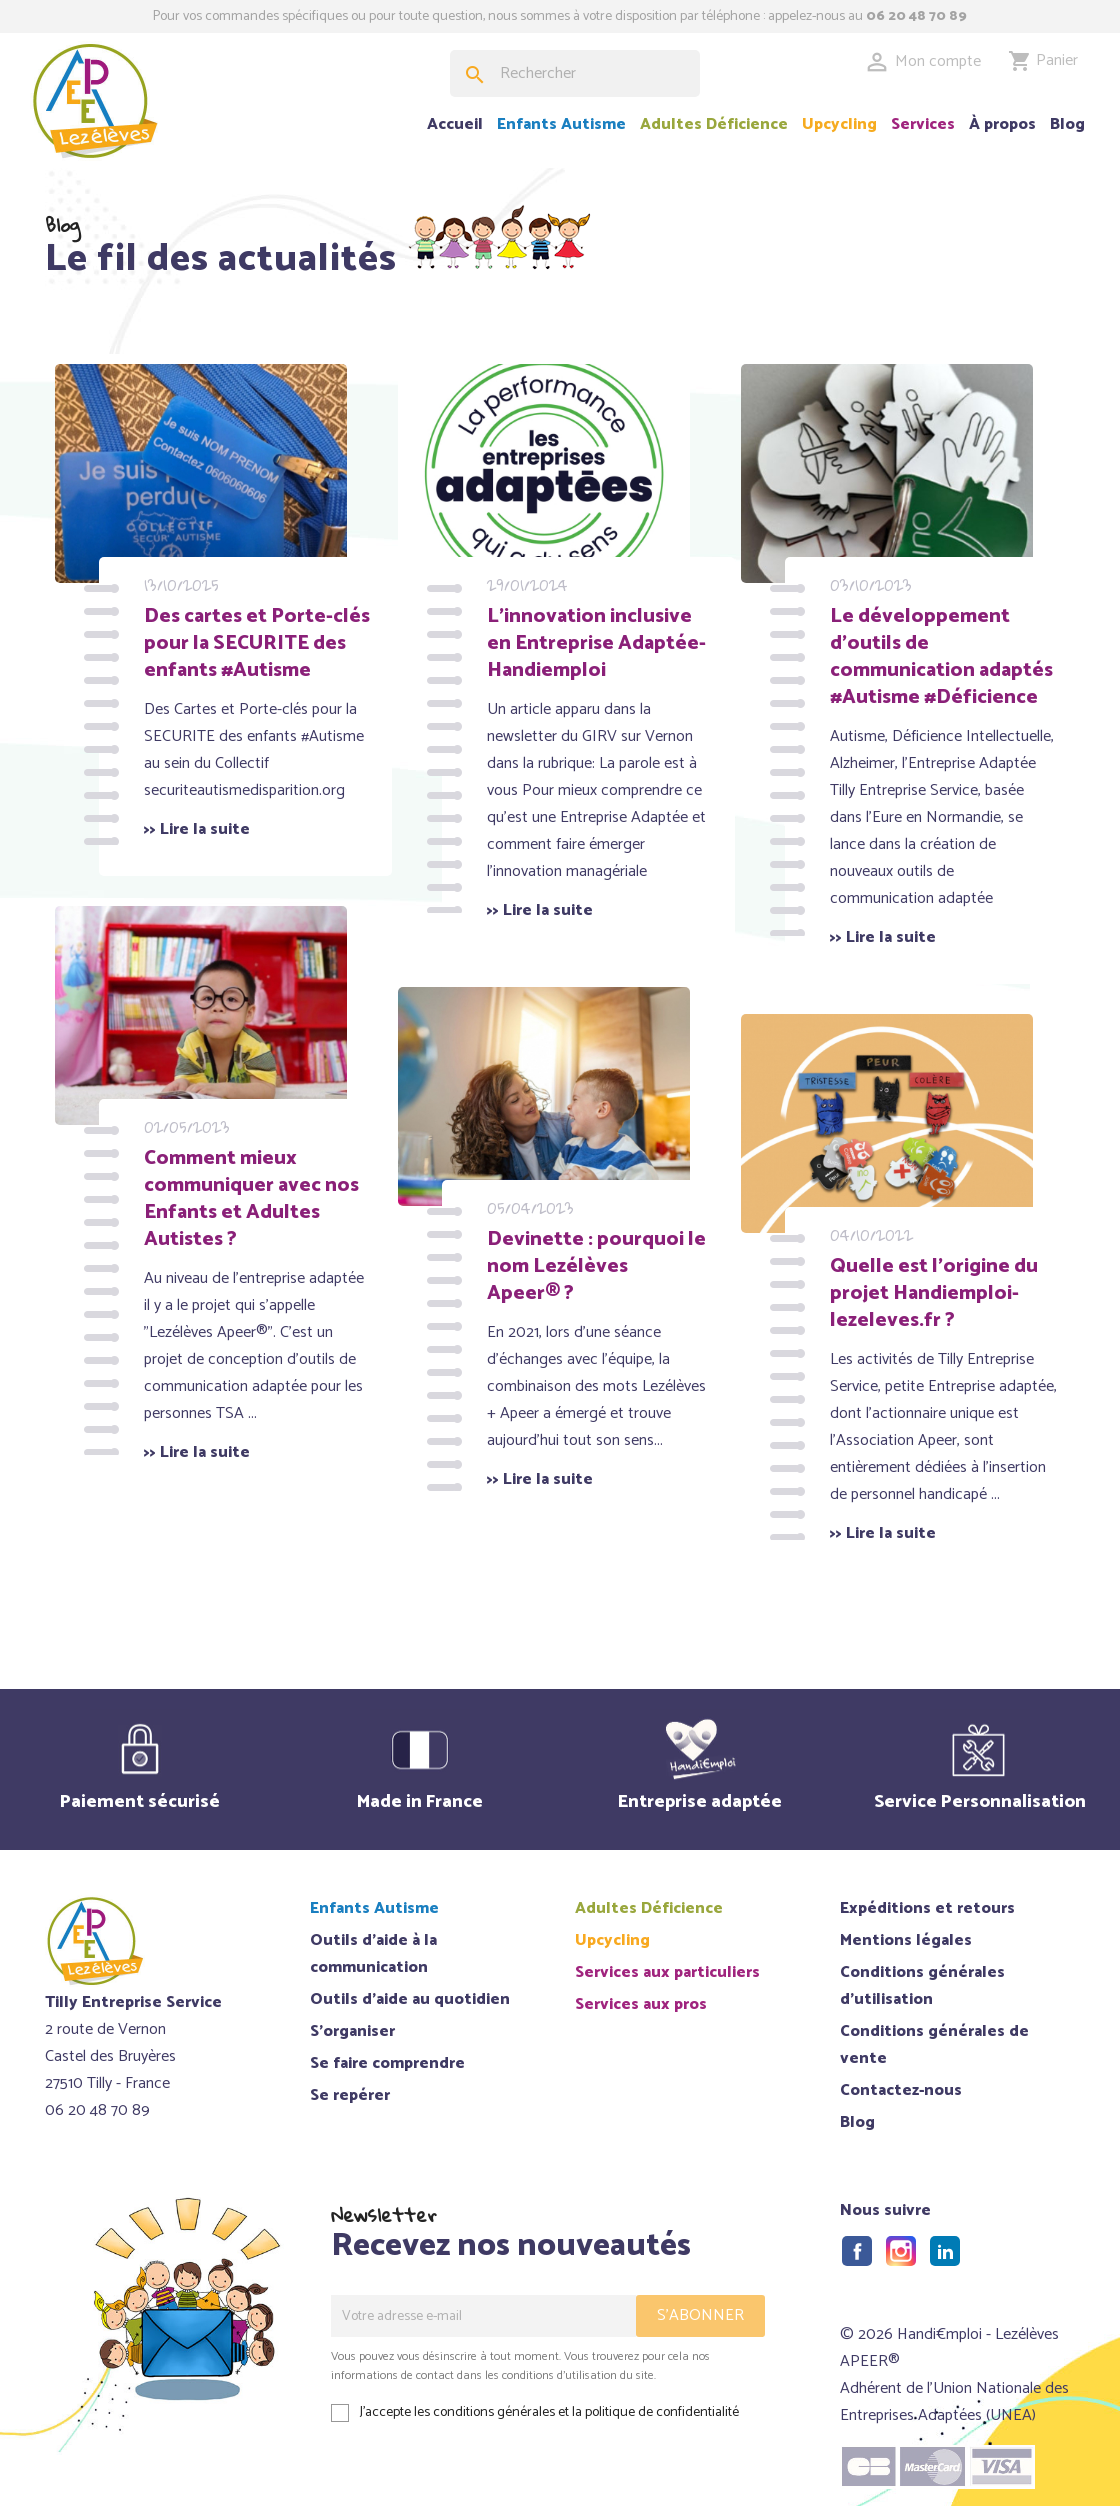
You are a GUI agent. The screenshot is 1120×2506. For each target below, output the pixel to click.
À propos (1002, 124)
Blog (1067, 124)
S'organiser (352, 2031)
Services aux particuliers (667, 1972)
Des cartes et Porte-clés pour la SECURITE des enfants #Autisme (269, 613)
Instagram (901, 2251)
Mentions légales (906, 1940)
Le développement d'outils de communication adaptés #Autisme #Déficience (951, 626)
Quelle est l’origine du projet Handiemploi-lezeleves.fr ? (951, 1263)
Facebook (857, 2251)
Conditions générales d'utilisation (922, 1986)
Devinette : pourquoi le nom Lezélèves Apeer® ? (611, 1222)
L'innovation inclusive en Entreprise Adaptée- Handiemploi (613, 613)
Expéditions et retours (927, 1908)
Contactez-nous (901, 2090)
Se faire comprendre (387, 2063)
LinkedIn (945, 2251)
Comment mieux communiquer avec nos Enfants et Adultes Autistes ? (263, 1155)
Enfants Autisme (561, 124)
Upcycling (839, 124)
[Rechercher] (575, 73)
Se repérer (350, 2095)
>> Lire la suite (228, 839)
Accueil (455, 124)
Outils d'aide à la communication (373, 1954)
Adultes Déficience (714, 124)
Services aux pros (641, 2004)
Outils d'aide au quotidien (410, 1999)
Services (923, 124)
